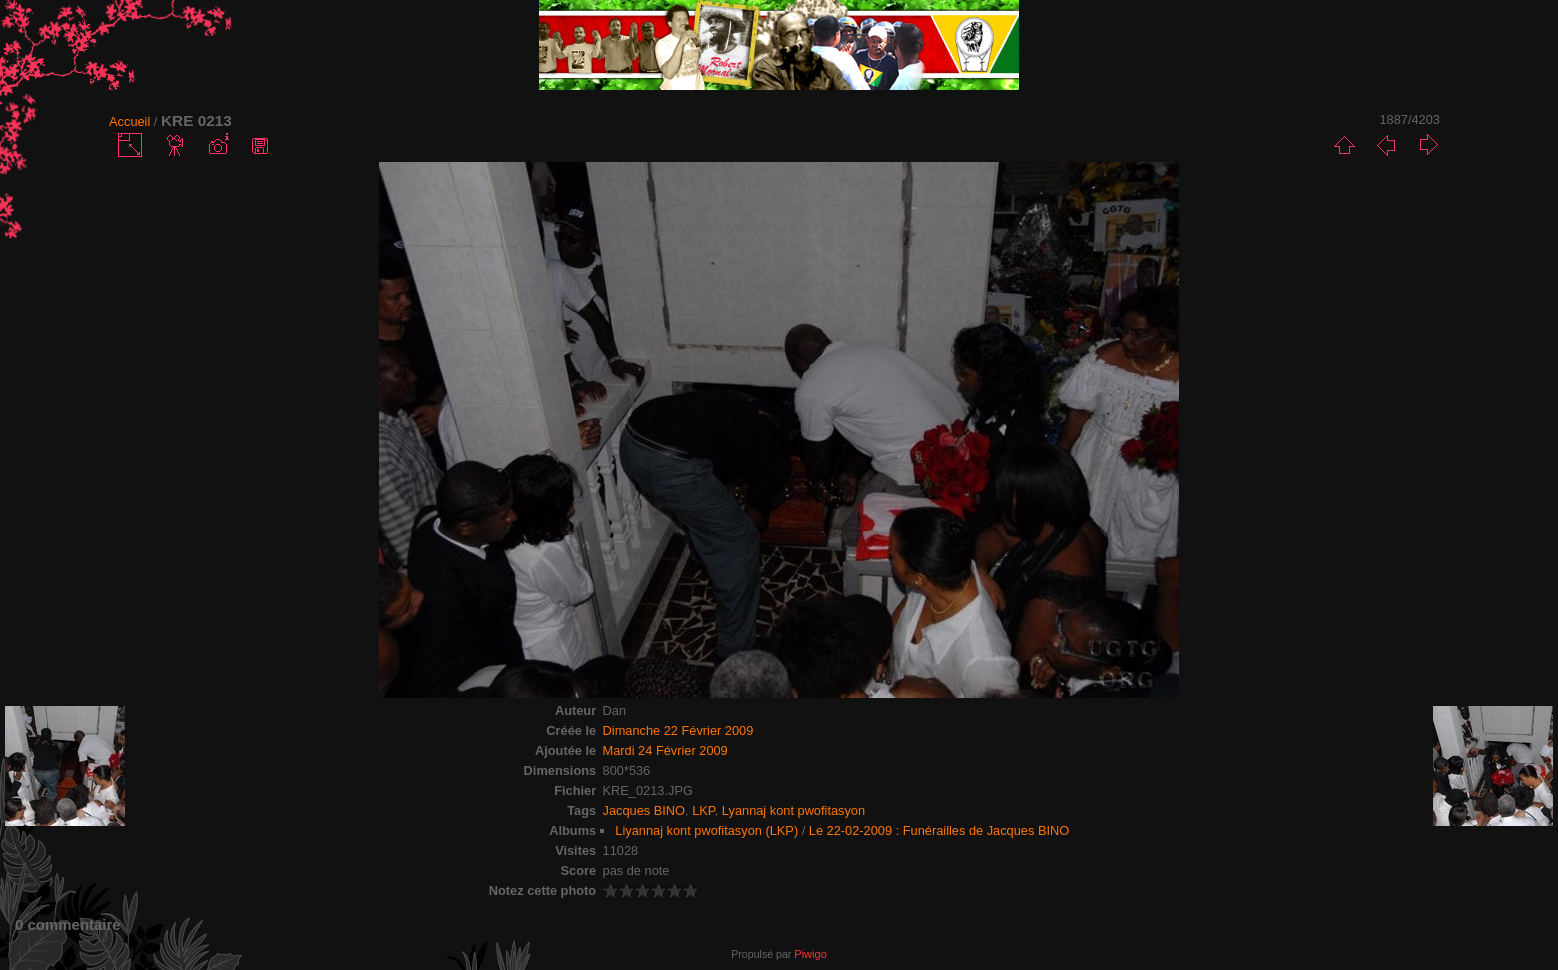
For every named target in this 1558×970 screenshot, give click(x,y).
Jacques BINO (644, 810)
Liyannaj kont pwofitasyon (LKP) (706, 830)
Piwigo (810, 954)
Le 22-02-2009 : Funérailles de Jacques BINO (939, 830)
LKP (703, 810)
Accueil (129, 121)
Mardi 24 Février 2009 (665, 750)
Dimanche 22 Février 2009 (678, 730)
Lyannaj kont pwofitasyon (793, 810)
